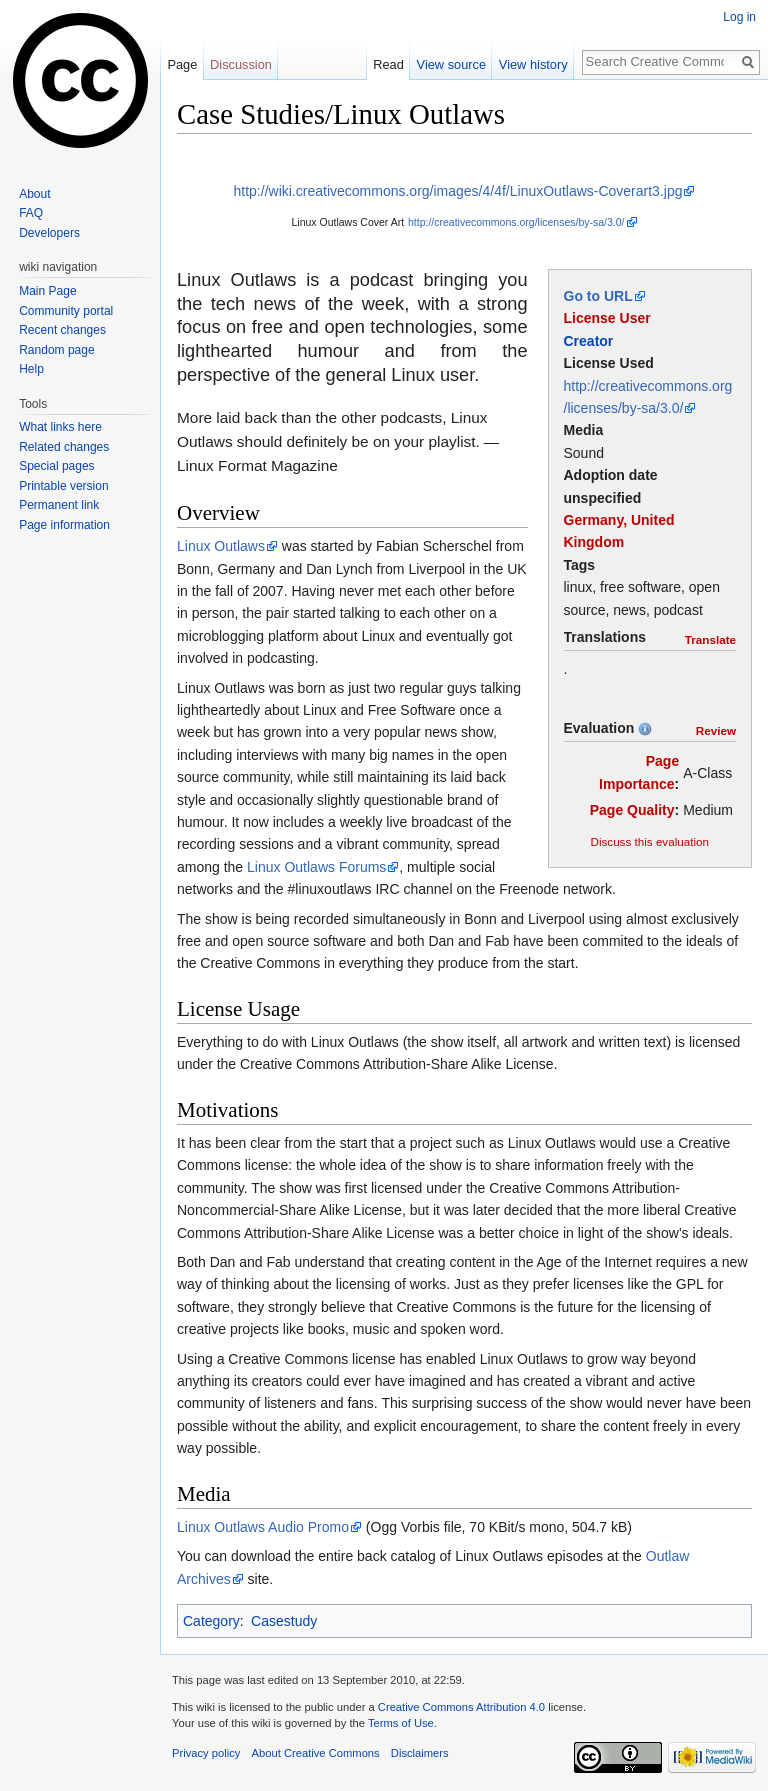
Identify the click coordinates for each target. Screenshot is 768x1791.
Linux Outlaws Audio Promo (263, 1527)
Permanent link (59, 505)
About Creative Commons (316, 1753)
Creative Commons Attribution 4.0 (461, 1707)
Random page (56, 350)
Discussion (241, 64)
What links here (60, 427)
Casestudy (284, 1621)
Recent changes (62, 330)
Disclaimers (420, 1753)
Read (388, 64)
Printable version (63, 486)
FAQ (31, 213)
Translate (710, 639)
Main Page (47, 291)
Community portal (66, 311)
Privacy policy (206, 1753)
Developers (49, 233)
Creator (589, 341)
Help (31, 369)
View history (533, 64)
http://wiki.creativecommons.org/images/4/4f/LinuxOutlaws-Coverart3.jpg (458, 191)
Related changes (64, 447)
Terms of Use (401, 1723)
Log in (739, 17)
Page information (64, 525)
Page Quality (632, 810)
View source (451, 64)
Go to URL (598, 296)
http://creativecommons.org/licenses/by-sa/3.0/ (516, 222)
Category (211, 1621)
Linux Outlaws (221, 546)
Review (716, 730)
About (34, 194)
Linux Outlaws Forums (316, 867)
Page (182, 64)
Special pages (56, 466)
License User (607, 318)
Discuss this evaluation (649, 841)
